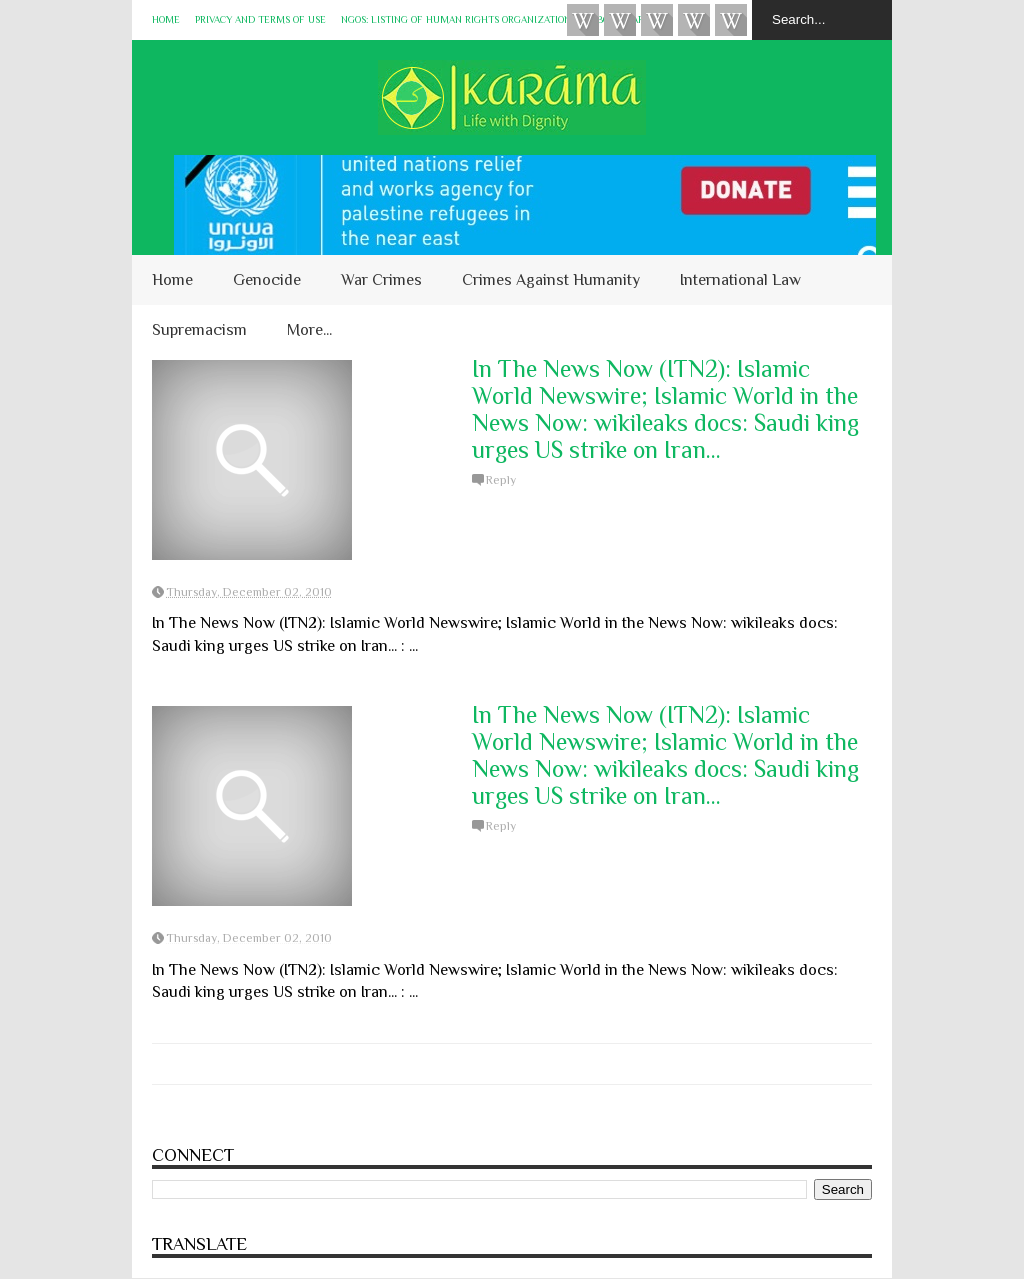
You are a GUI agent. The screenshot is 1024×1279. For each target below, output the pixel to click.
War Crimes (381, 280)
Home (166, 19)
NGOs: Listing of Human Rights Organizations (458, 19)
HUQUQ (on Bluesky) (620, 20)
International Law (740, 280)
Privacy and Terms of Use (260, 19)
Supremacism (199, 330)
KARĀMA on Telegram (731, 20)
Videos (583, 20)
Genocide (267, 280)
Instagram (694, 20)
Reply (501, 480)
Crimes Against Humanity (551, 280)
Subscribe (657, 20)
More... (309, 330)
